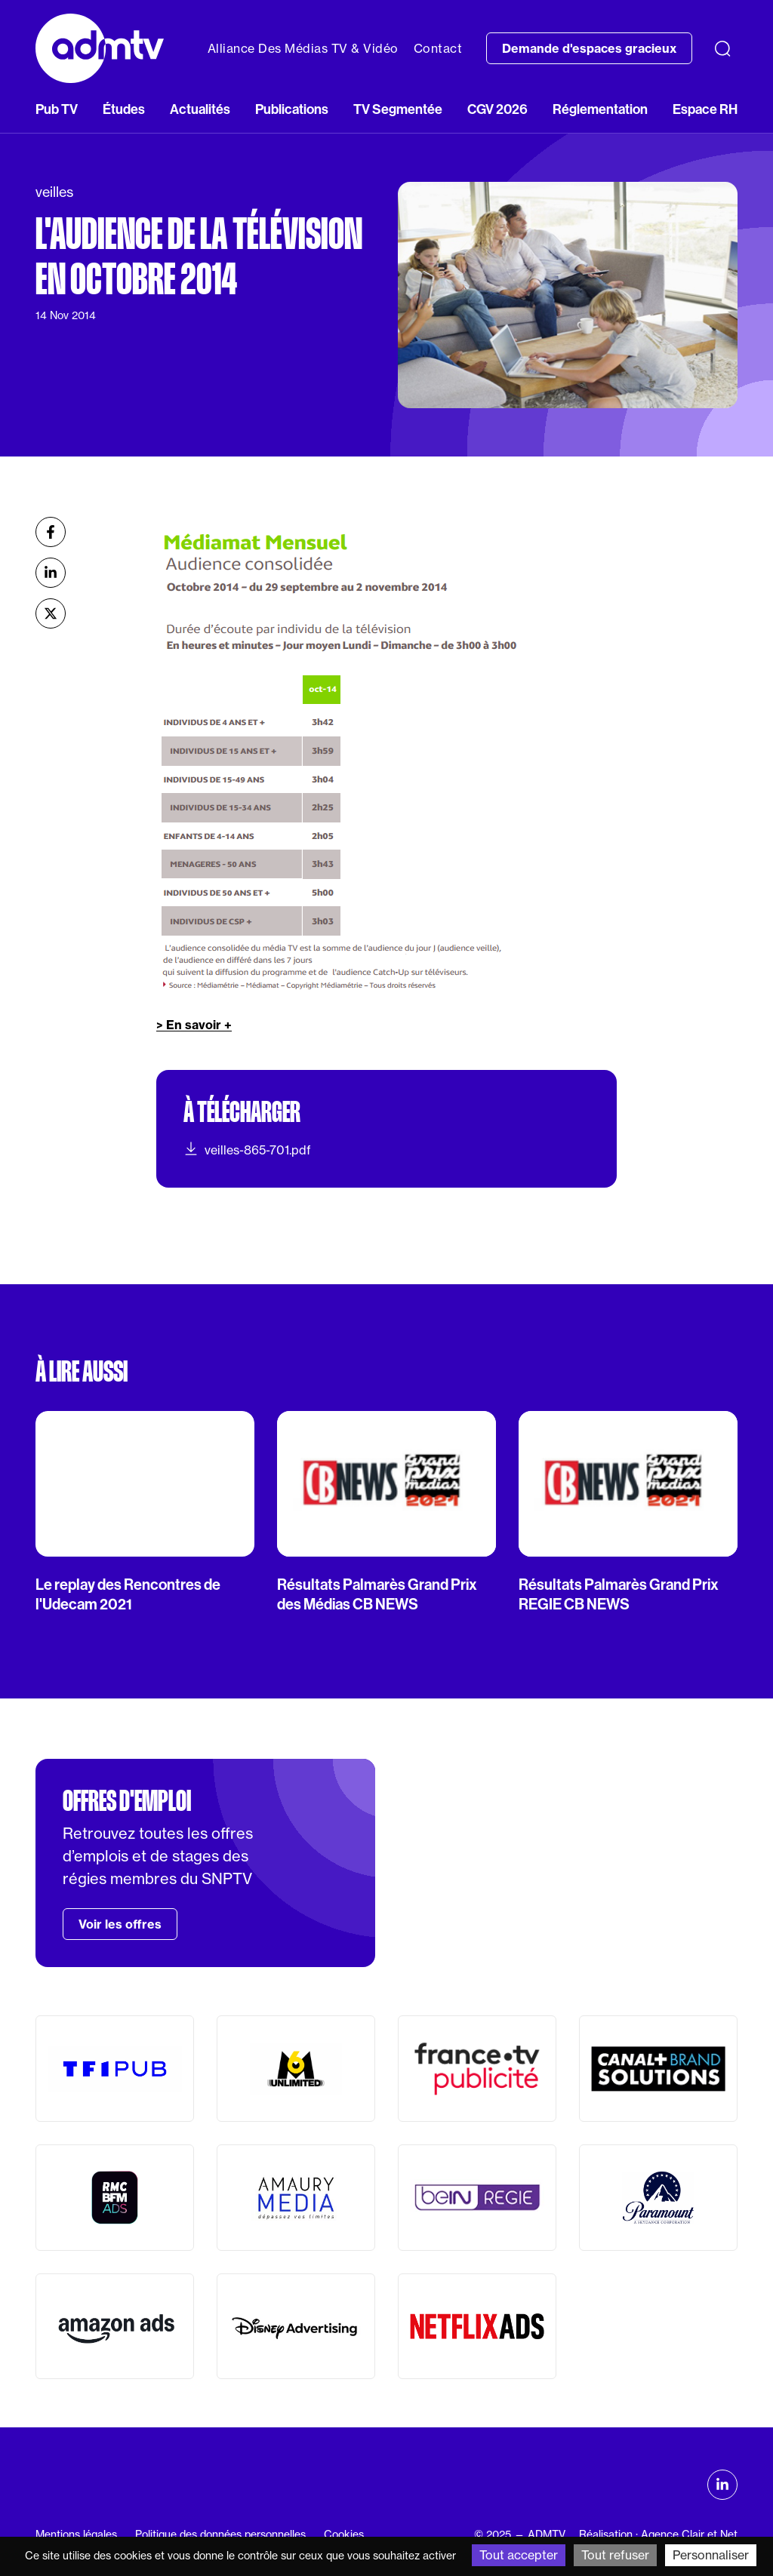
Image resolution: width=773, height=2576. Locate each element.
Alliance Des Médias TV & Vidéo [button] (303, 48)
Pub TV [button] (56, 109)
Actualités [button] (200, 109)
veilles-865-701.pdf (247, 1149)
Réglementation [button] (600, 109)
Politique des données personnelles (220, 2534)
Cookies (344, 2534)
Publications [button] (291, 109)
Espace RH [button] (705, 109)
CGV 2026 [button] (497, 109)
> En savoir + (194, 1024)
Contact (438, 48)
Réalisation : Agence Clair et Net (658, 2534)
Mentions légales (76, 2534)
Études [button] (124, 109)
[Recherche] (722, 48)
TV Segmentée (397, 109)
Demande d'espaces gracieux (589, 48)
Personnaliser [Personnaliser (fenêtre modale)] (711, 2554)
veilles (54, 192)
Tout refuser (615, 2554)
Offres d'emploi (127, 1801)
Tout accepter (518, 2554)
